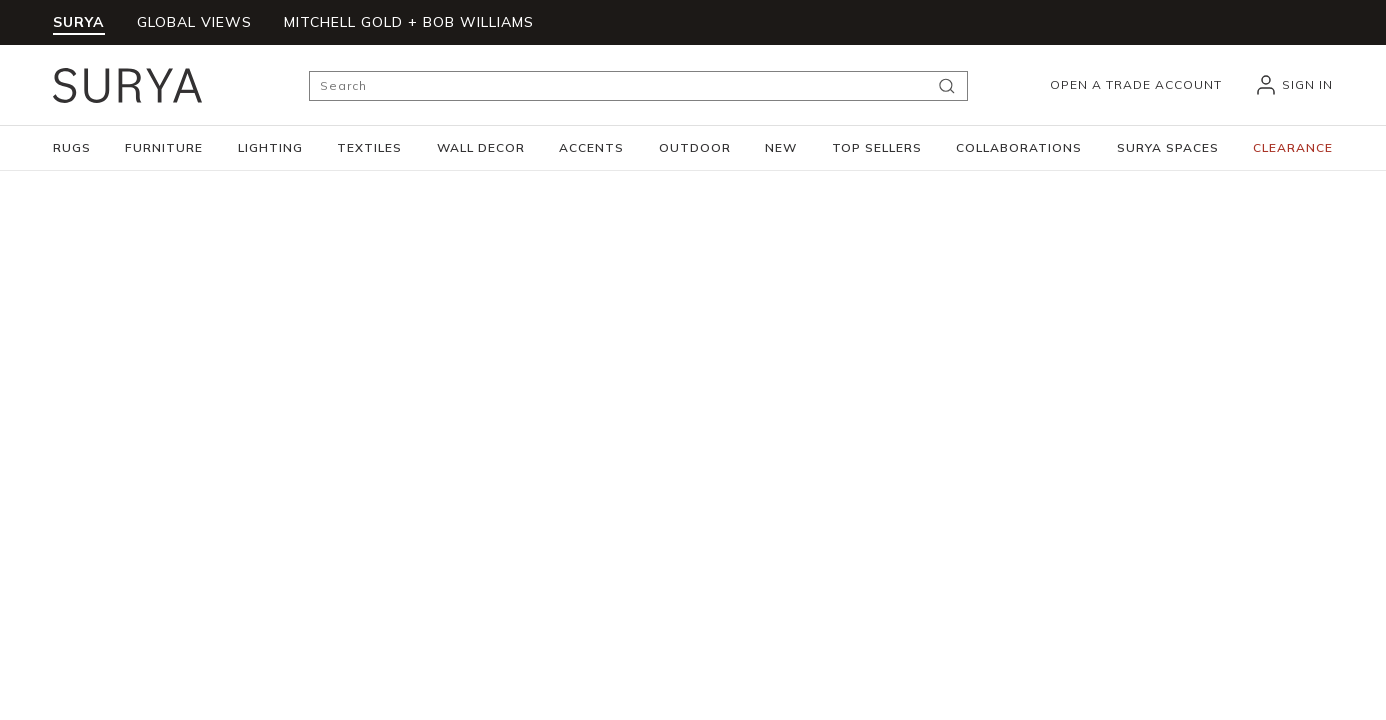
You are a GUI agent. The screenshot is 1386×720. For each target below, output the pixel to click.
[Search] (638, 86)
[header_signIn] (1293, 85)
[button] (72, 148)
